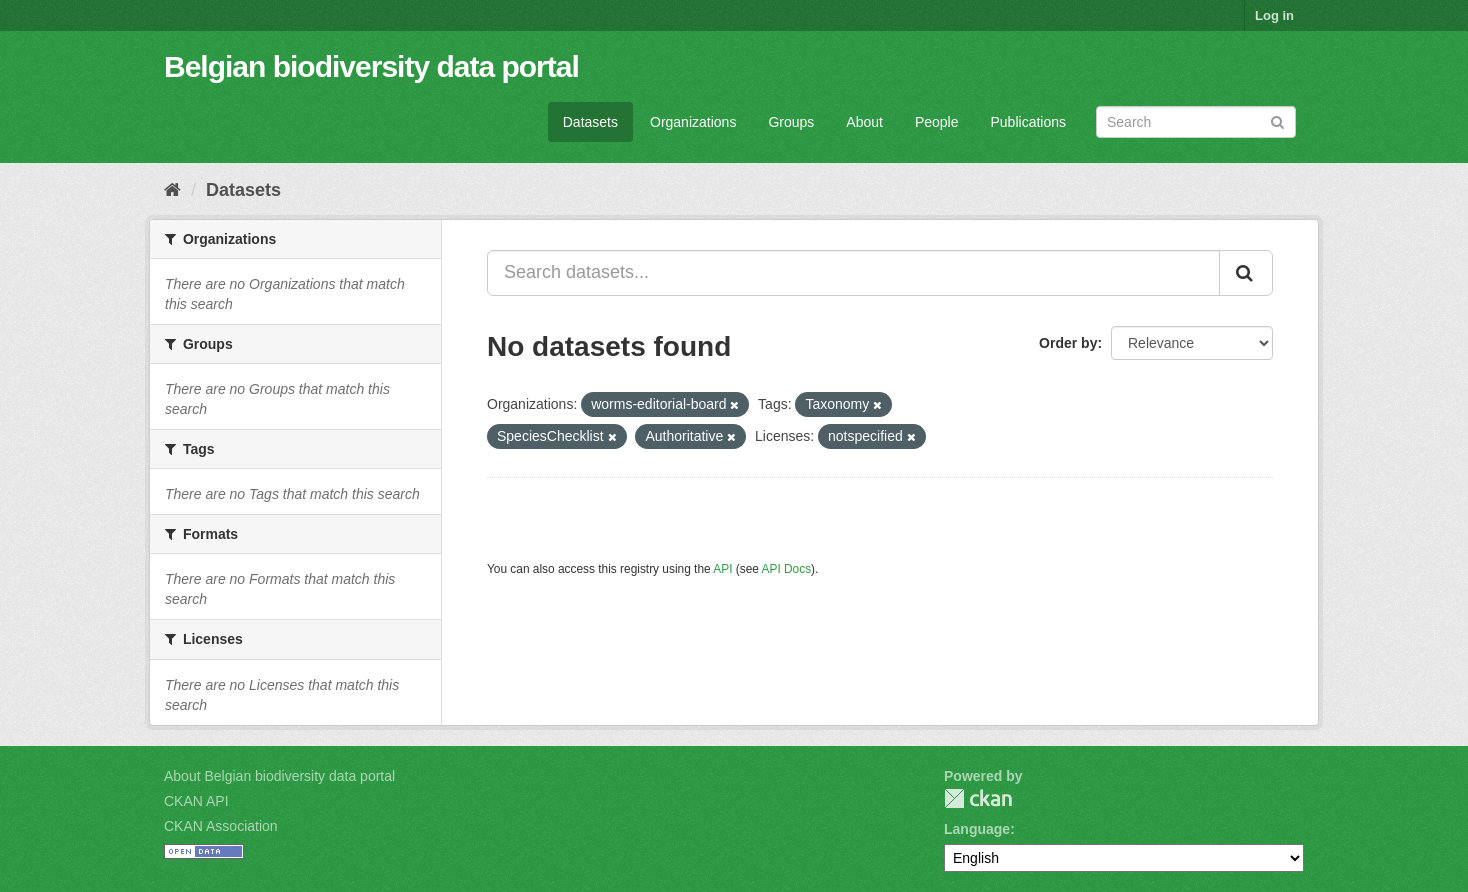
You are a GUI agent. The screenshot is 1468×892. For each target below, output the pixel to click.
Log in (1274, 15)
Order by (1068, 343)
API (722, 569)
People (937, 122)
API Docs (787, 569)
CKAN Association (221, 826)
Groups (791, 122)
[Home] (172, 190)
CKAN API (196, 801)
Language (977, 829)
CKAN (978, 798)
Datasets (590, 122)
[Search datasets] (1196, 122)
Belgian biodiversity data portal (371, 66)
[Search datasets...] (853, 273)
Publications (1029, 122)
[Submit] (1277, 120)
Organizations (693, 122)
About (864, 122)
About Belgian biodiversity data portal (279, 776)
